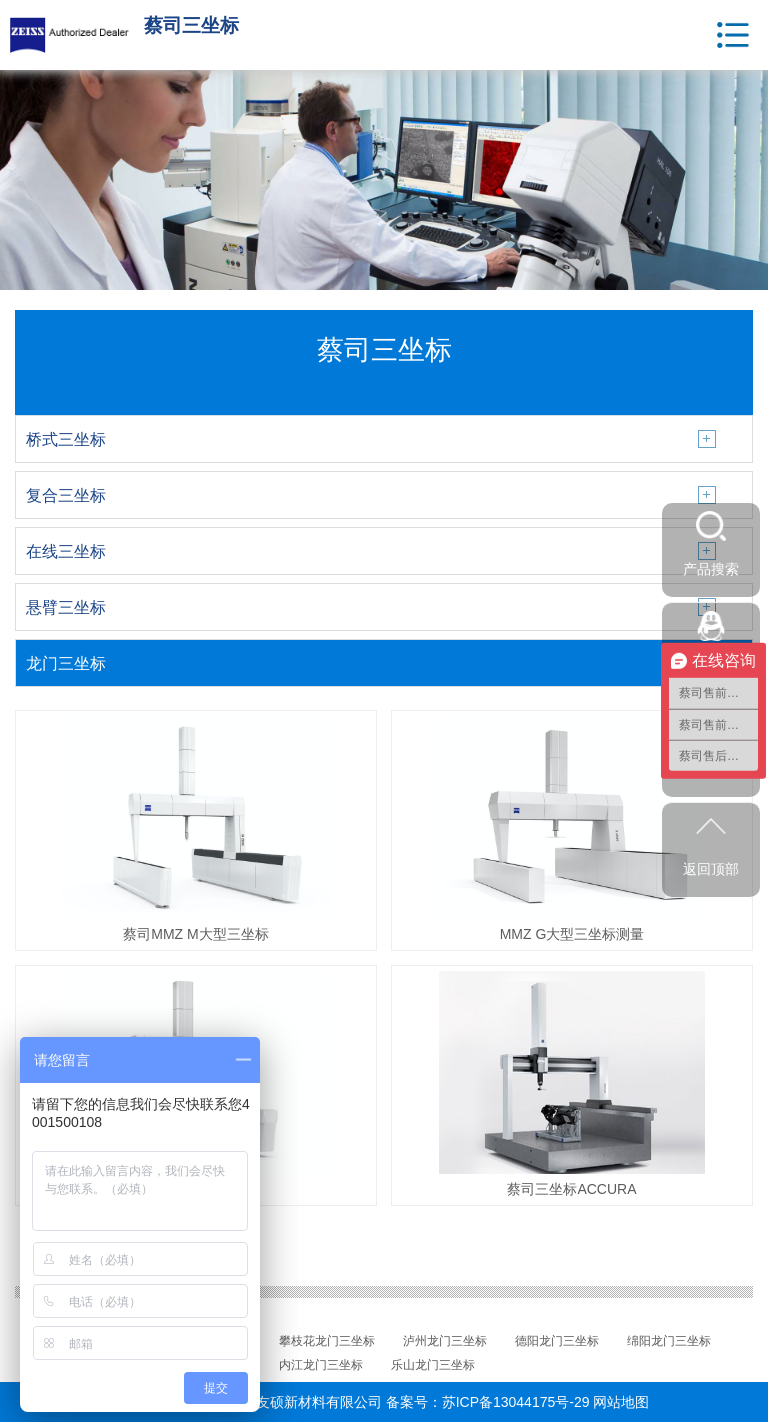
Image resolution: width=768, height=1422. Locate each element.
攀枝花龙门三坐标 (327, 1341)
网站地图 (621, 1402)
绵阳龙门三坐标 (669, 1341)
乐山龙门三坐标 (433, 1365)
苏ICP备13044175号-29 (516, 1402)
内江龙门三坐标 (321, 1365)
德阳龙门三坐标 (557, 1341)
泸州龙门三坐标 (445, 1341)
